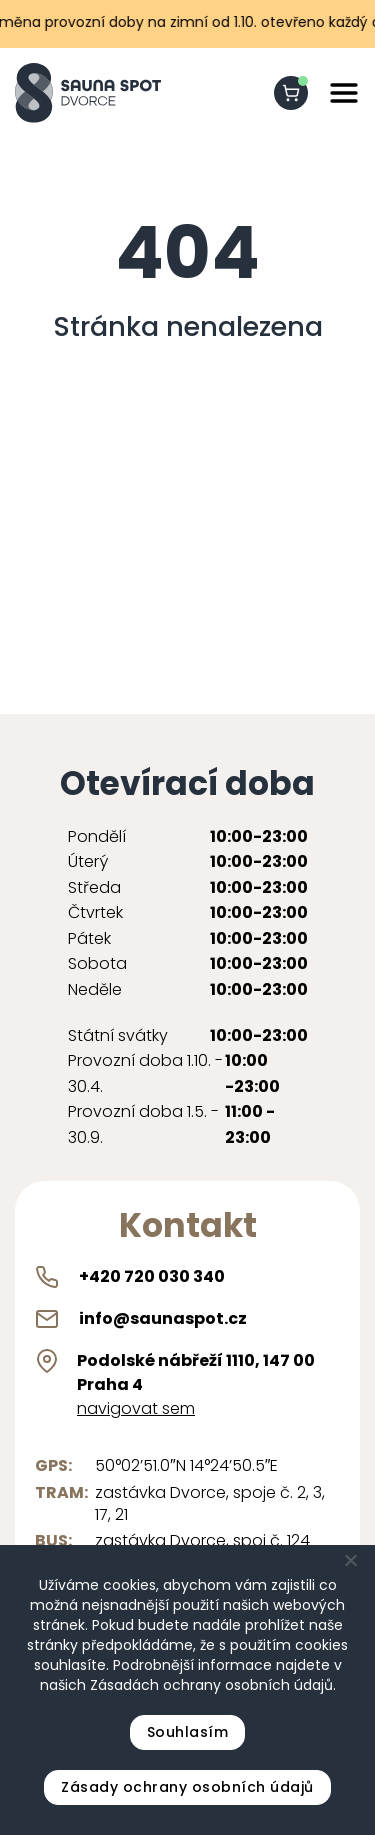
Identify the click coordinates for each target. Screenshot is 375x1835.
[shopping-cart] (291, 93)
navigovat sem (136, 1408)
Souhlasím (188, 1732)
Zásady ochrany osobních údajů (187, 1787)
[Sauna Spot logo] (88, 93)
